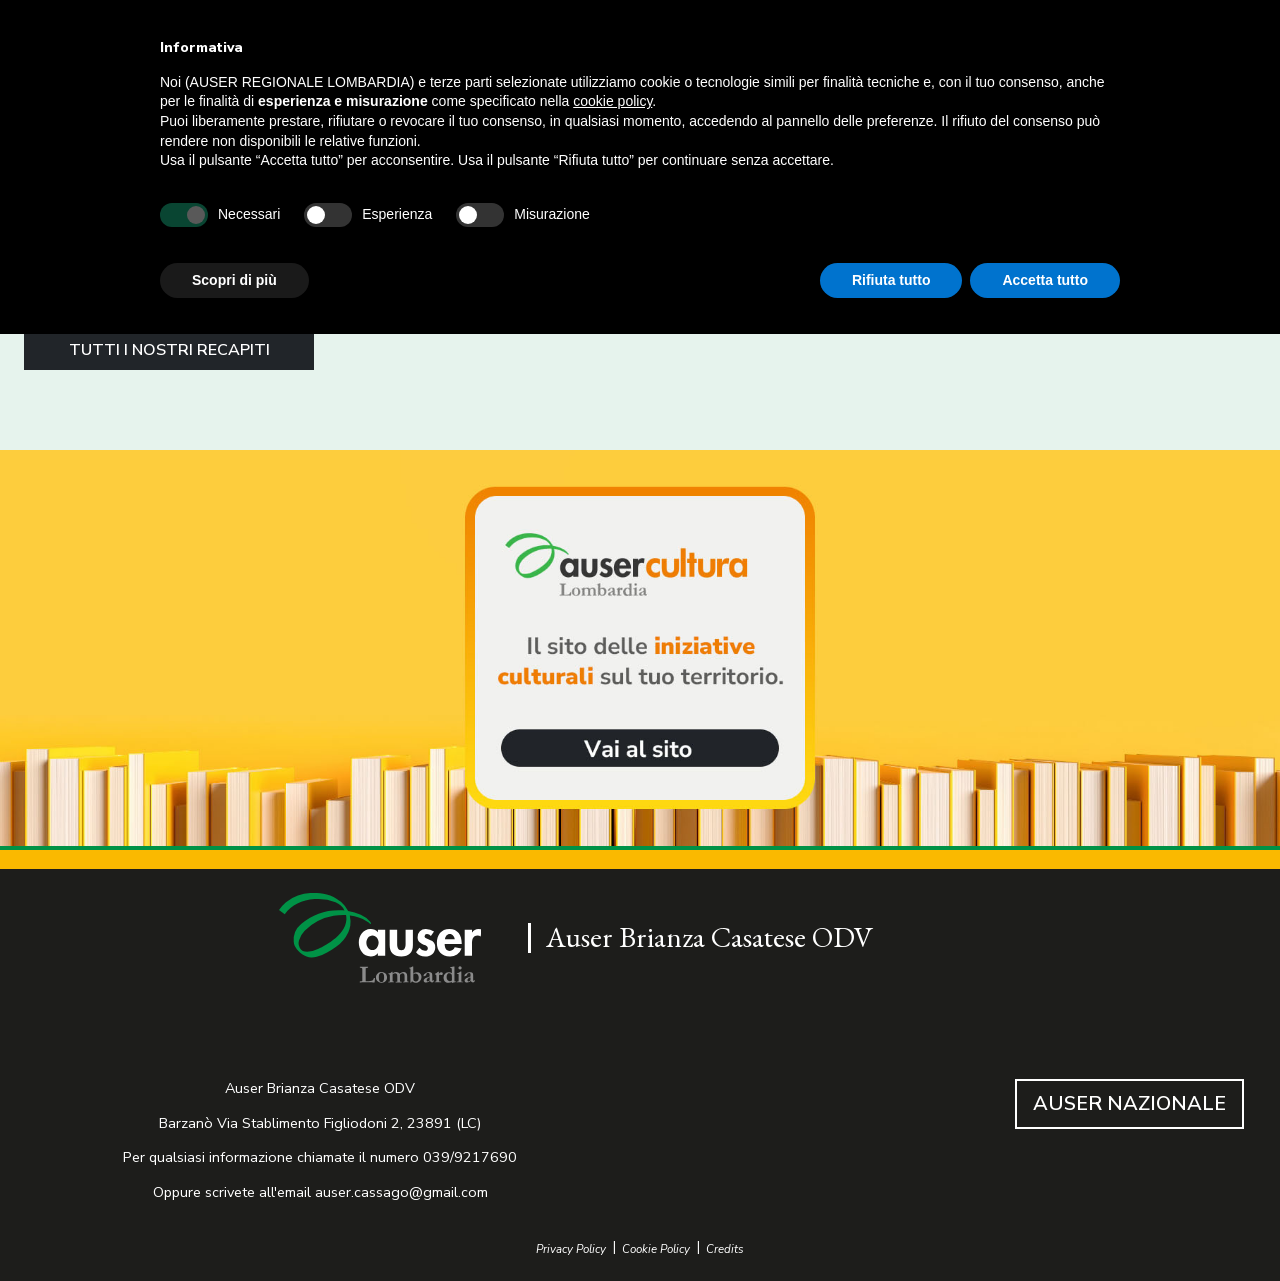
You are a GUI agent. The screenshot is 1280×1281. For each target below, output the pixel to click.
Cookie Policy (656, 1249)
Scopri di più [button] (234, 280)
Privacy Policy (571, 1249)
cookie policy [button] (612, 101)
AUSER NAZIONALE (1129, 1103)
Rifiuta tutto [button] (891, 280)
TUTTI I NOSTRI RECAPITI (169, 350)
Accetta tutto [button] (1045, 280)
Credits (725, 1249)
